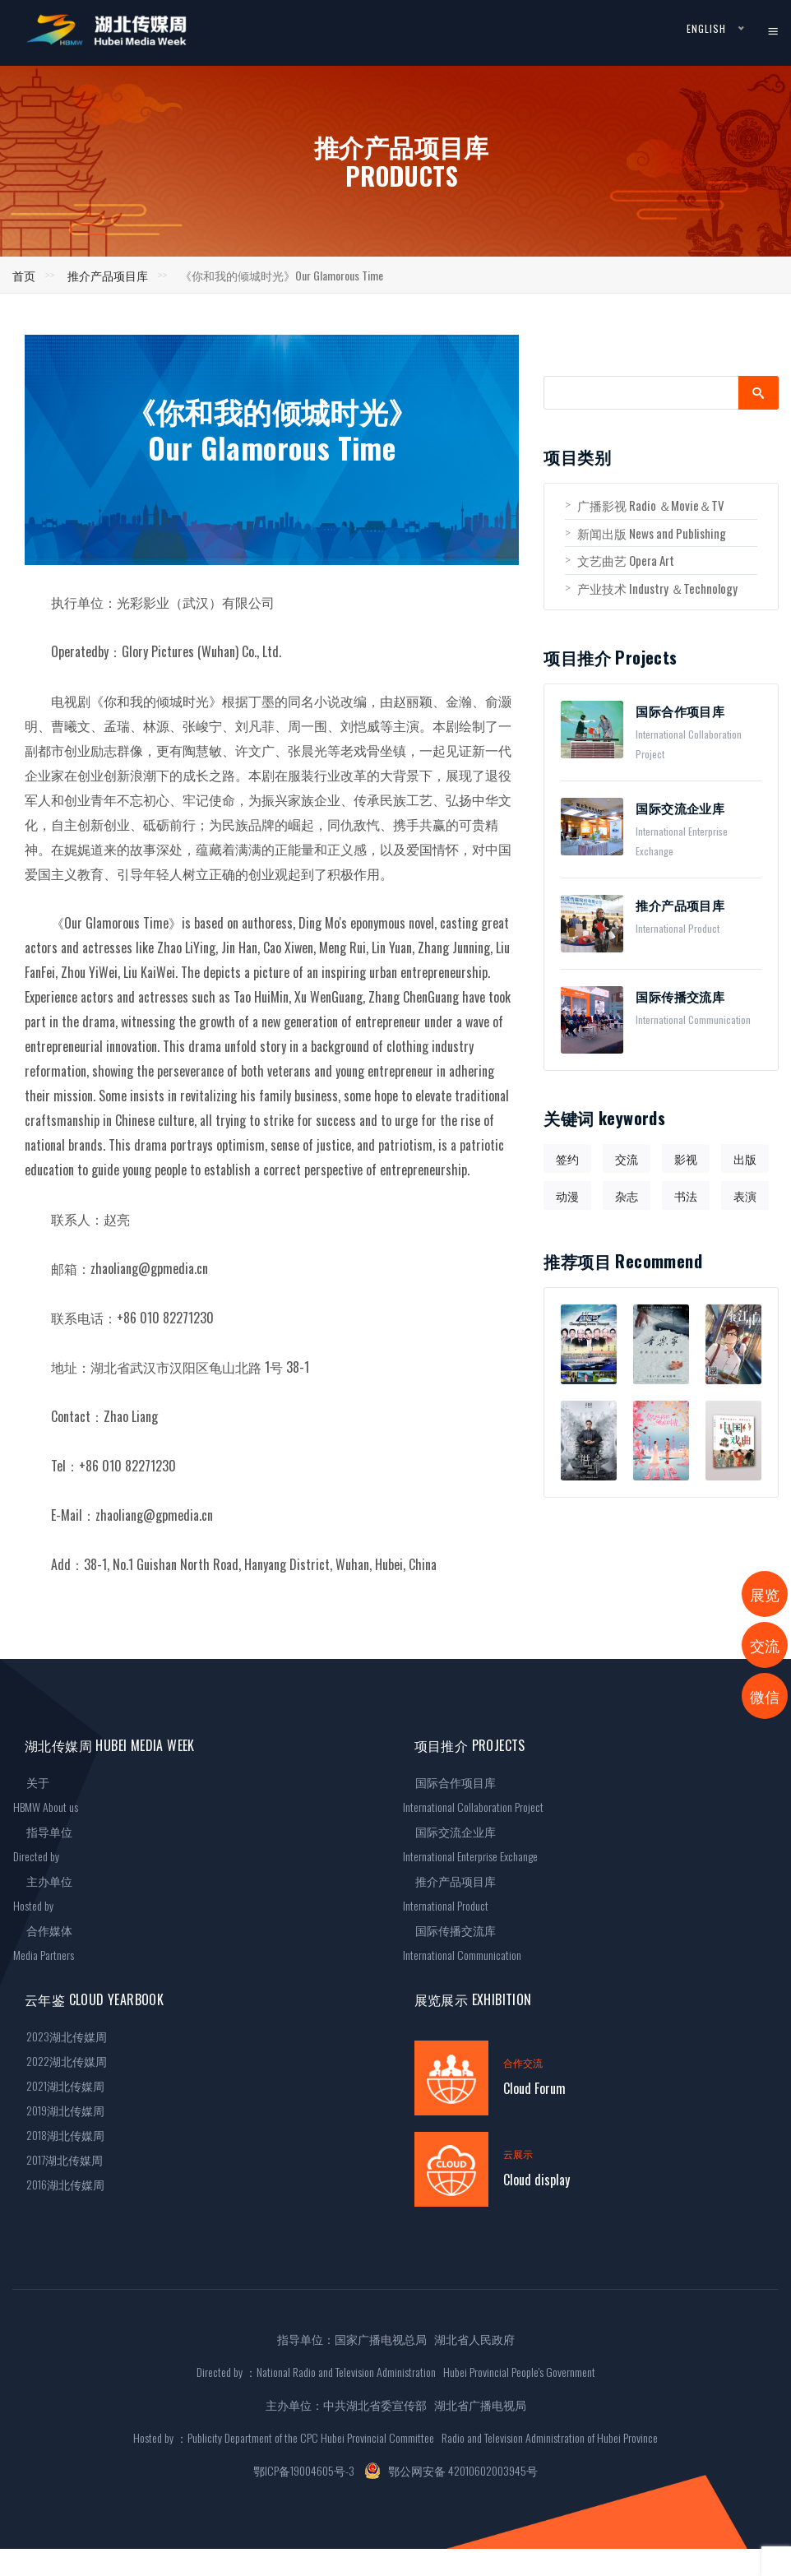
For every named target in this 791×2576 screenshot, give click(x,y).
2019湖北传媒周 (58, 2110)
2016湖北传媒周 (58, 2184)
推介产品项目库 (107, 275)
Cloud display (536, 2179)
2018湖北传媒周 (58, 2134)
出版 (744, 1158)
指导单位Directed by (42, 1844)
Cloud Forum (534, 2088)
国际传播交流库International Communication (462, 1942)
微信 (765, 1696)
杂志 (626, 1195)
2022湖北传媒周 (60, 2060)
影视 (685, 1158)
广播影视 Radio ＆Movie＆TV (644, 505)
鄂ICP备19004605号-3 (303, 2470)
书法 (685, 1195)
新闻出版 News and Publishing (645, 533)
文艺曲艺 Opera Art (619, 560)
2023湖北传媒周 (60, 2036)
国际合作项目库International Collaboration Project (473, 1794)
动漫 (567, 1195)
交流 (626, 1158)
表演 (744, 1195)
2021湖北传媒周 (58, 2085)
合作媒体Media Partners (43, 1942)
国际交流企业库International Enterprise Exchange (470, 1844)
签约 (567, 1158)
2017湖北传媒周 (58, 2159)
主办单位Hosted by (42, 1893)
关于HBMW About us (45, 1794)
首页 (23, 275)
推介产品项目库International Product (450, 1893)
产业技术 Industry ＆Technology (651, 588)
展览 (765, 1594)
